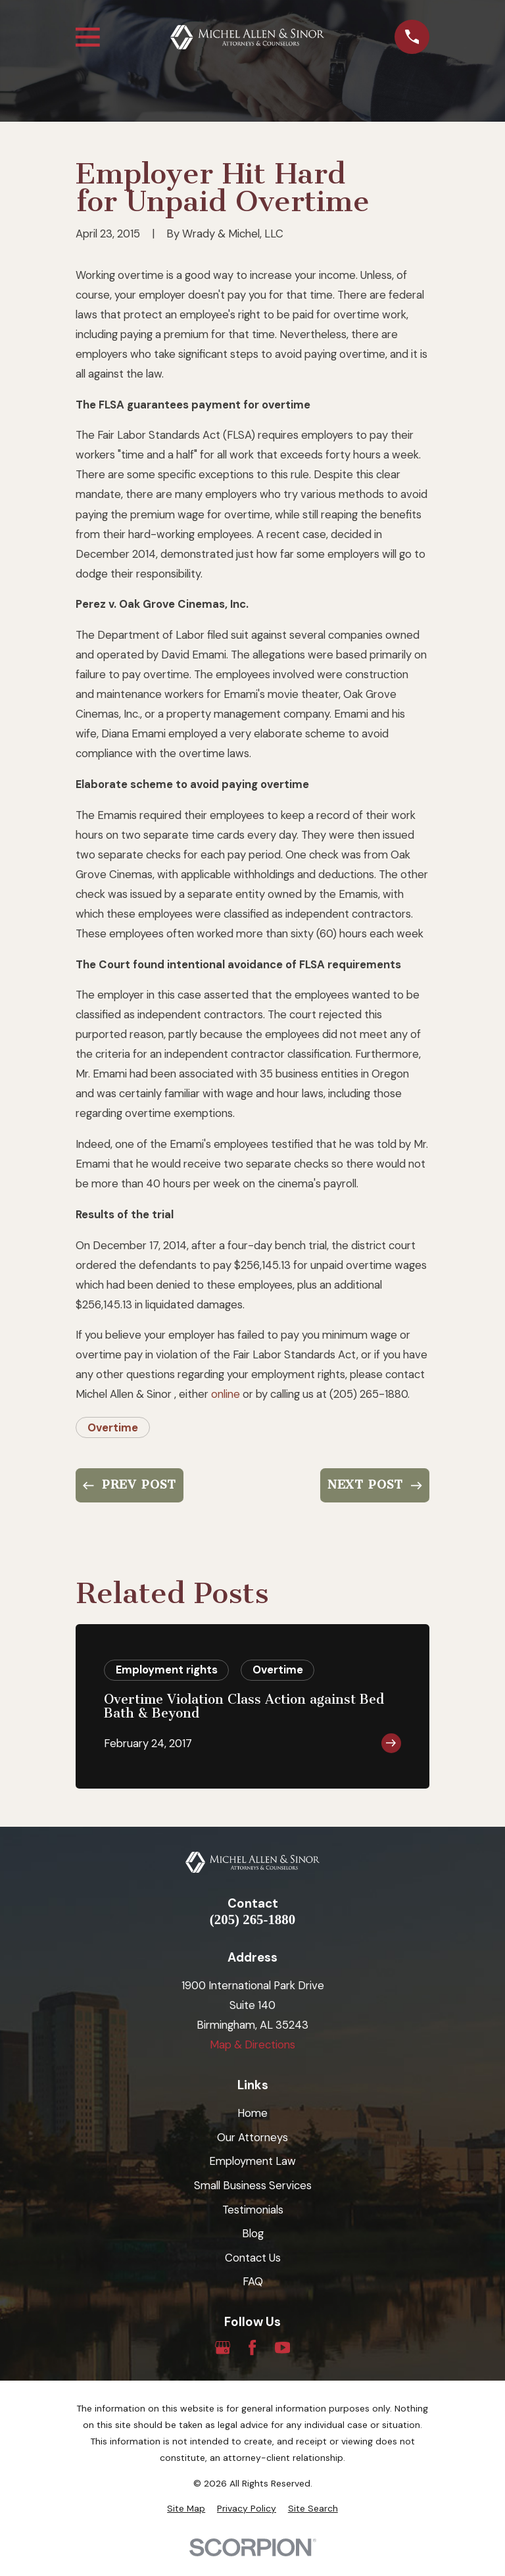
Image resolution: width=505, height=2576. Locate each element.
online (225, 1394)
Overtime (112, 1427)
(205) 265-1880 (252, 1920)
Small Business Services (253, 2185)
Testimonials (252, 2209)
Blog (253, 2233)
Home (252, 2113)
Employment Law (252, 2161)
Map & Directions (252, 2044)
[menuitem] (186, 2508)
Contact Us (253, 2257)
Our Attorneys (252, 2137)
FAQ (253, 2281)
